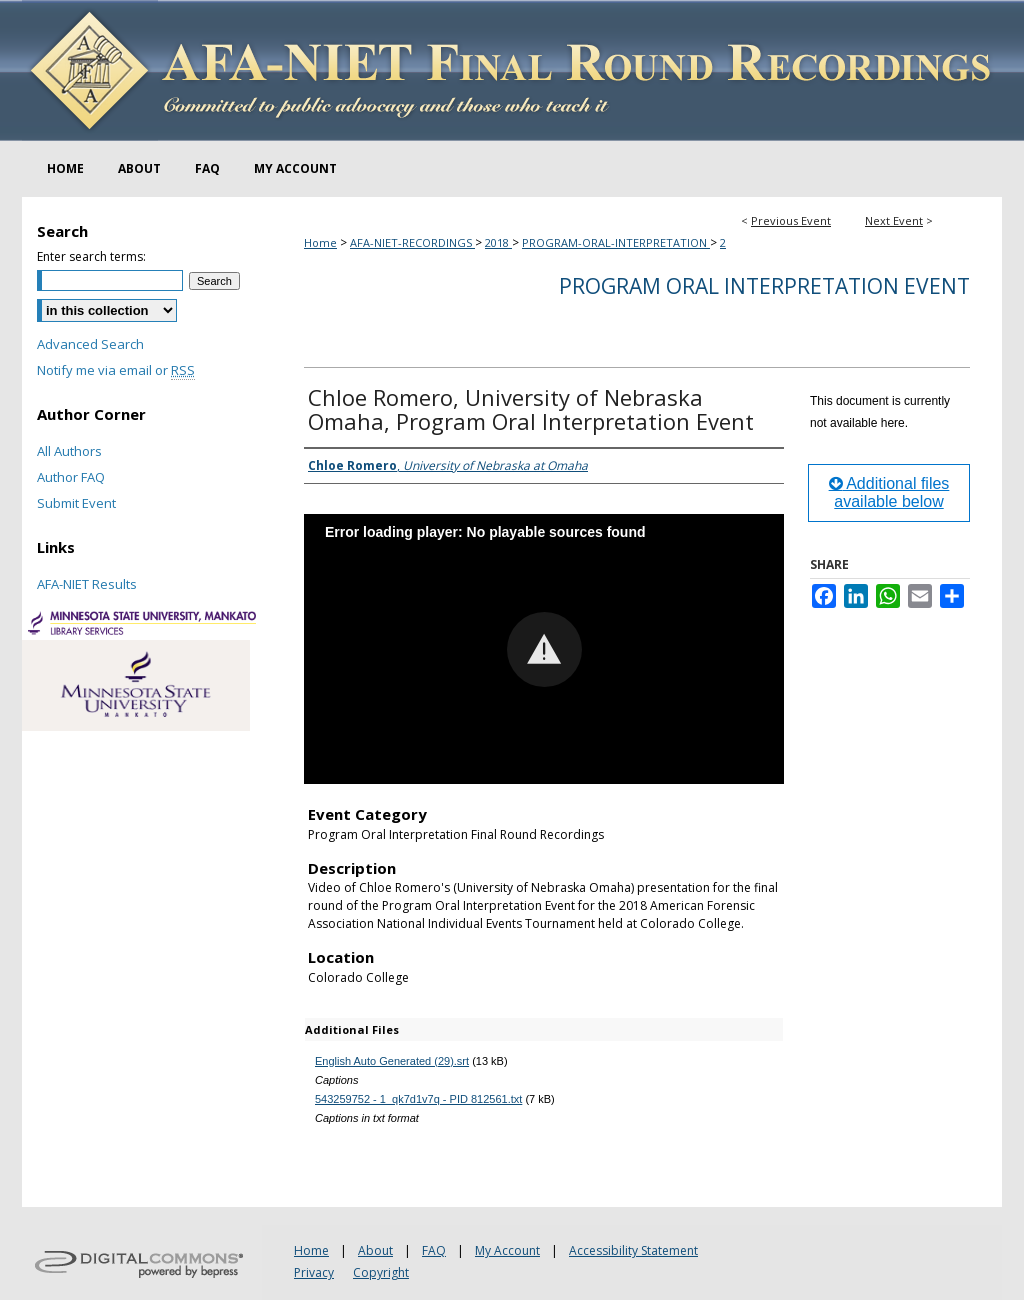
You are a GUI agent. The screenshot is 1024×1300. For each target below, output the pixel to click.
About (375, 1250)
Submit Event (76, 503)
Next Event (894, 220)
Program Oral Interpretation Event (764, 286)
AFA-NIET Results (87, 584)
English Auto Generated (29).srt (392, 1061)
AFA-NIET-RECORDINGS (412, 242)
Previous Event (791, 220)
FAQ (434, 1250)
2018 (498, 242)
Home (320, 242)
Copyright (381, 1272)
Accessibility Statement (633, 1250)
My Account (507, 1250)
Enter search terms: (91, 256)
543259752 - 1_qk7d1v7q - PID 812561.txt (418, 1099)
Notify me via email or (116, 370)
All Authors (69, 451)
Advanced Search (90, 344)
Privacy (314, 1272)
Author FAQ (71, 477)
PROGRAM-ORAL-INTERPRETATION (616, 242)
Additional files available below (889, 492)
